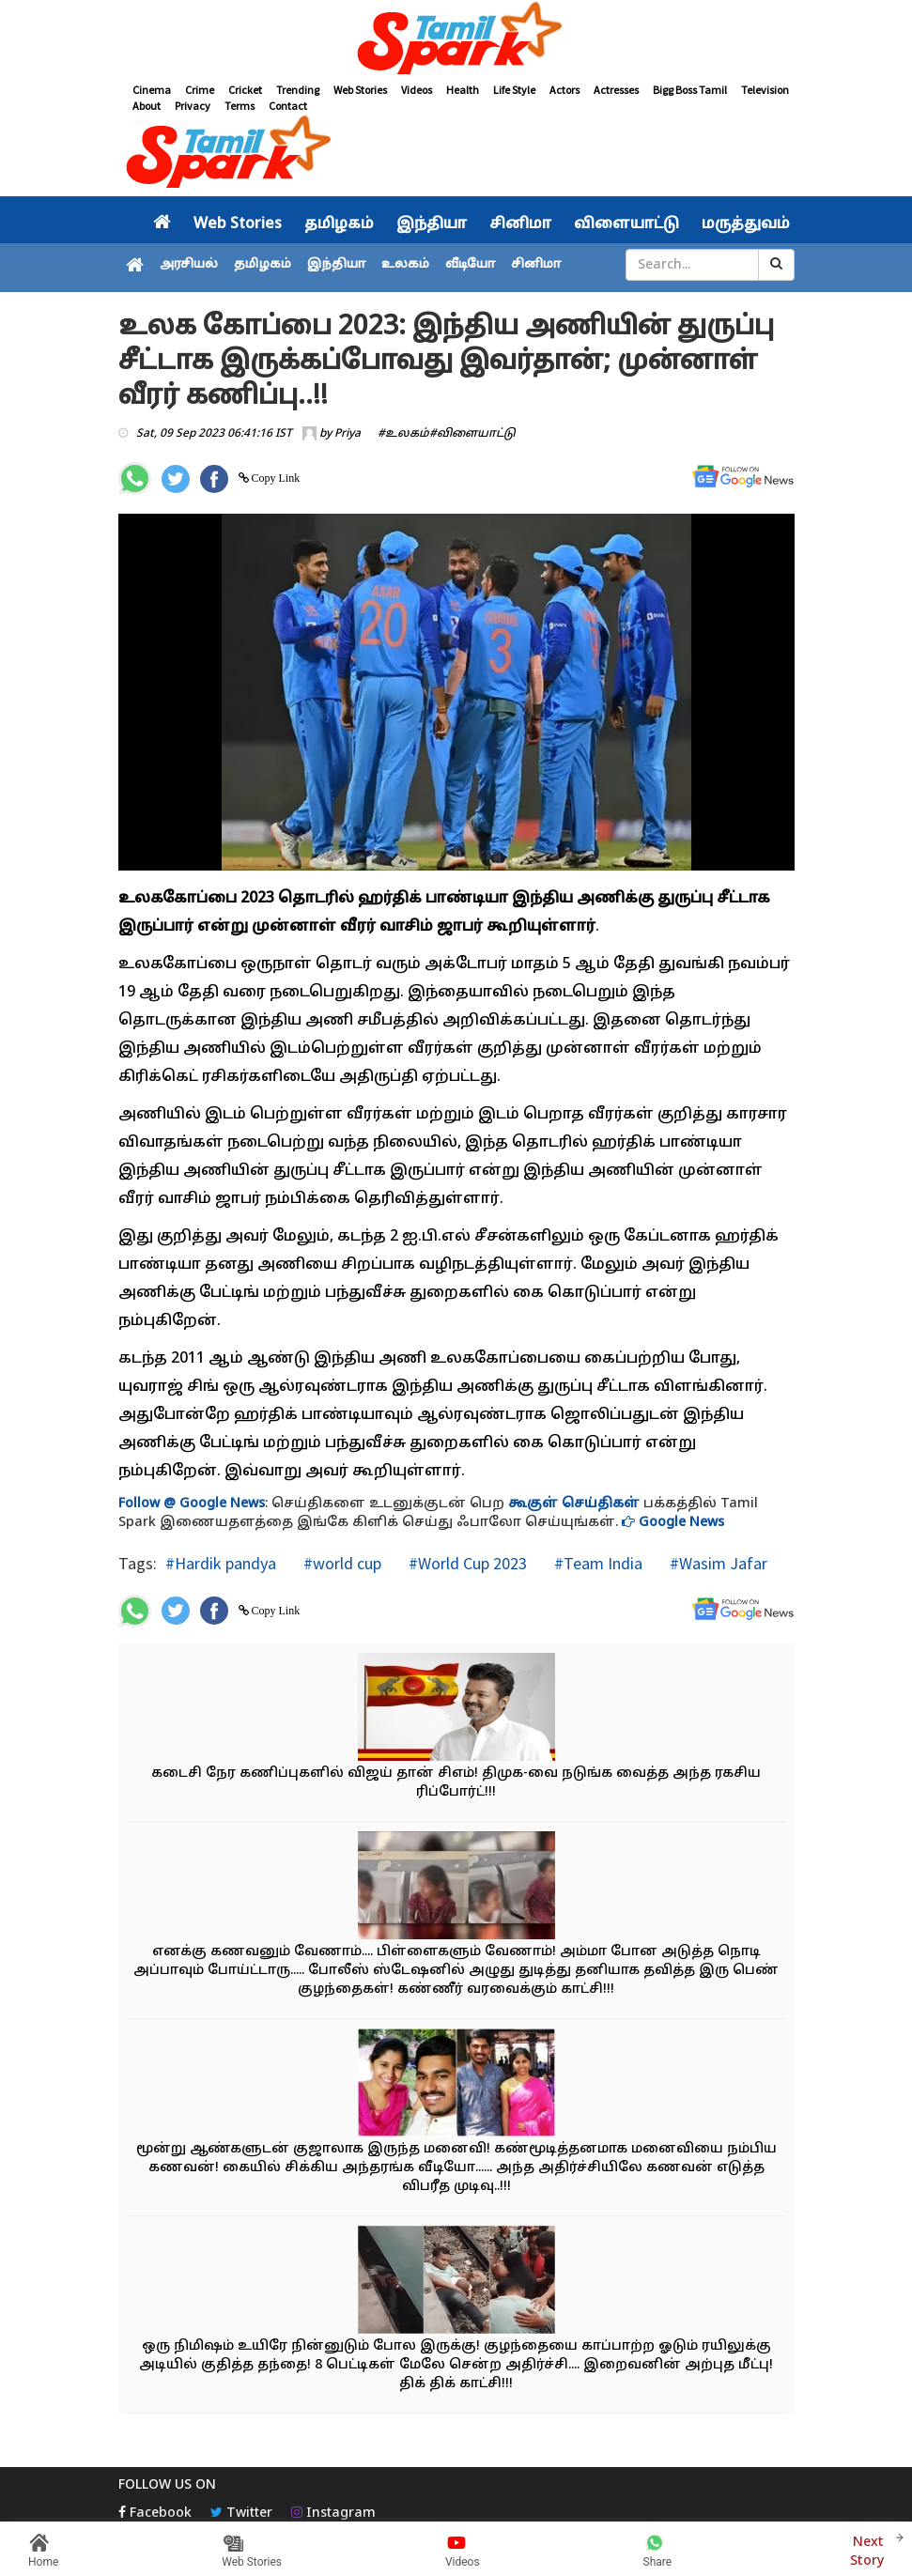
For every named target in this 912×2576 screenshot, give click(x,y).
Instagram (333, 2514)
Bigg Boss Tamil (690, 90)
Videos (416, 90)
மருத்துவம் (746, 224)
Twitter (241, 2514)
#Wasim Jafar (716, 1563)
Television (765, 90)
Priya (347, 433)
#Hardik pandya (220, 1563)
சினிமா (520, 224)
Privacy (192, 106)
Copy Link (275, 478)
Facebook (155, 2514)
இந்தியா (431, 224)
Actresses (616, 90)
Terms (239, 106)
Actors (564, 90)
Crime (199, 90)
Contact (288, 106)
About (146, 106)
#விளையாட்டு (472, 433)
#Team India (596, 1563)
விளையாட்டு (626, 224)
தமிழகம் (339, 224)
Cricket (245, 90)
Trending (297, 90)
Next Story (867, 2549)
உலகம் (405, 264)
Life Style (514, 90)
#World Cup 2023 (466, 1563)
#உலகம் (403, 433)
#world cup (340, 1563)
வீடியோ (470, 264)
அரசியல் (189, 264)
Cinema (151, 90)
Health (462, 90)
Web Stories (360, 90)
